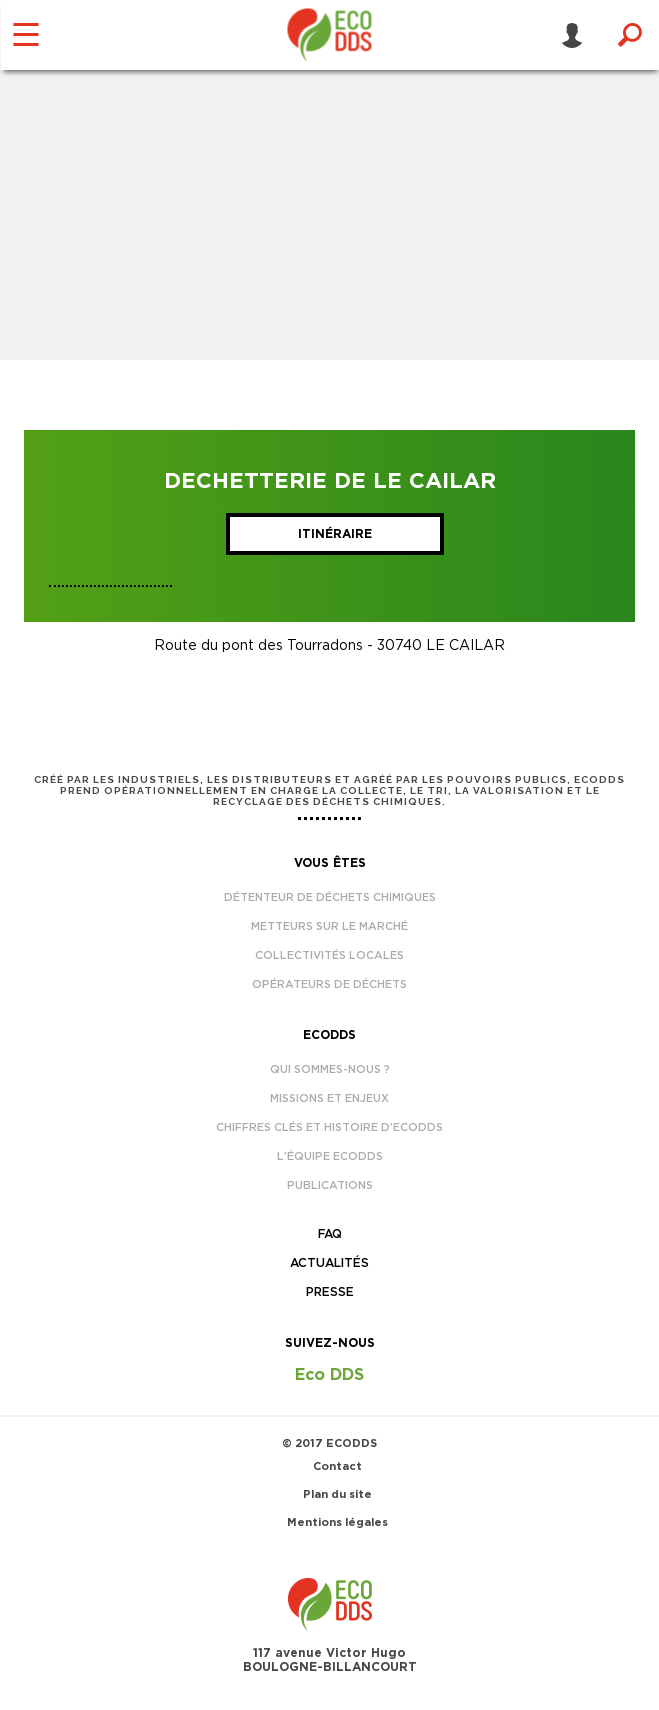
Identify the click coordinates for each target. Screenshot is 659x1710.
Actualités (329, 1263)
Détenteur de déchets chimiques (330, 897)
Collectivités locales (329, 955)
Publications (330, 1185)
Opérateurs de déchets (329, 984)
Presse (330, 1292)
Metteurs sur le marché (329, 926)
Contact (337, 1466)
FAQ (330, 1234)
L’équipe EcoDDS (330, 1156)
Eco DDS (329, 1375)
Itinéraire (335, 534)
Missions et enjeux (329, 1098)
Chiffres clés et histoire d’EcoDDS (329, 1127)
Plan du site (337, 1494)
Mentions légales (337, 1522)
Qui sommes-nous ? (330, 1069)
